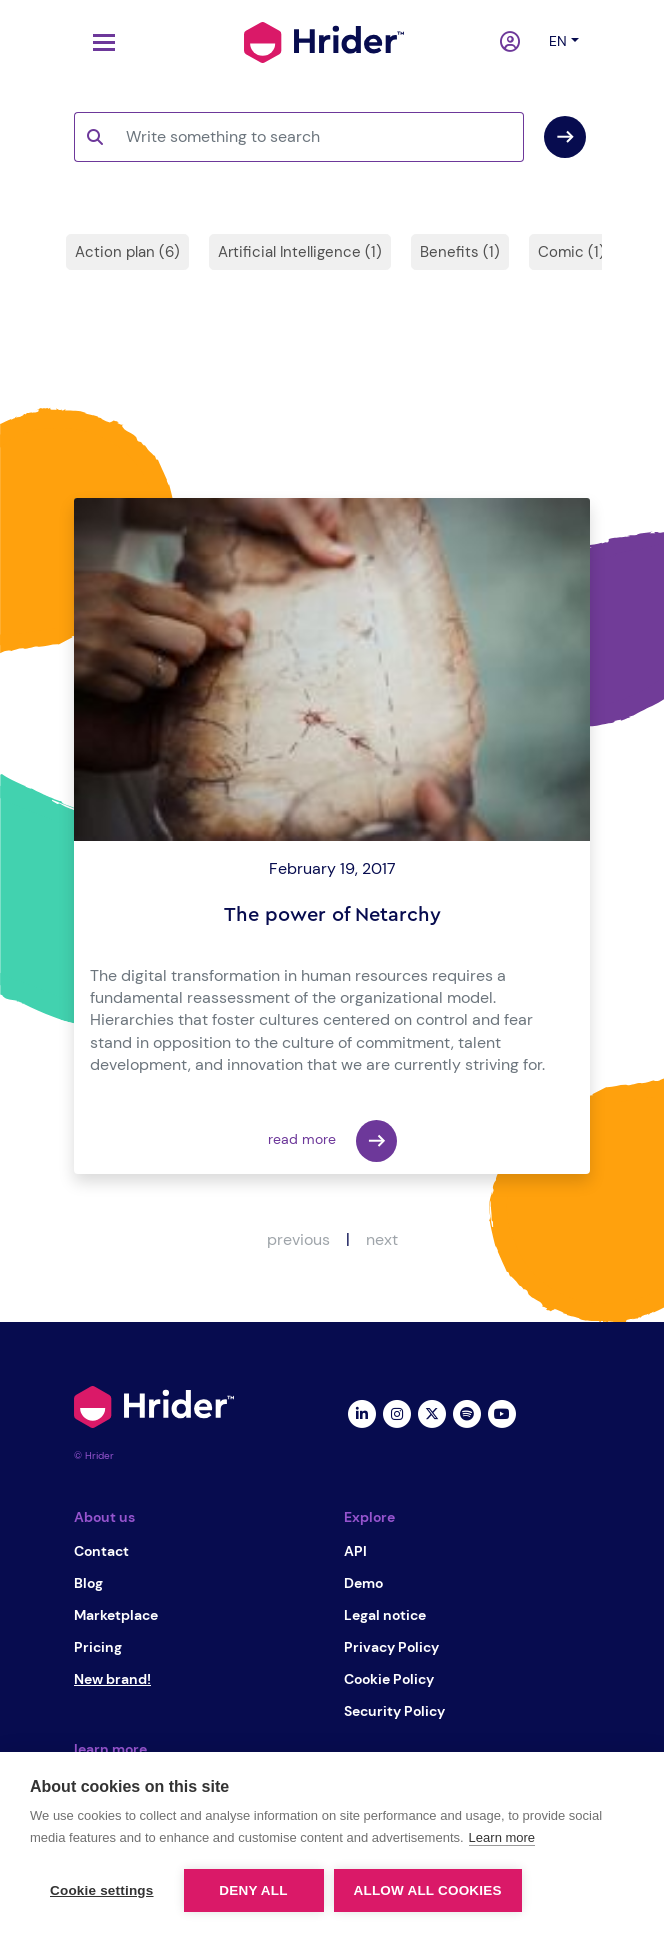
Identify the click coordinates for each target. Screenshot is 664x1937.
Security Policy (394, 1711)
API (355, 1551)
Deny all (253, 1890)
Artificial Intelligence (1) (300, 252)
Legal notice (385, 1615)
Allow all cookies (428, 1890)
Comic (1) (571, 252)
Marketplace (116, 1615)
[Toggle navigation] (99, 42)
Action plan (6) (127, 252)
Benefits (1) (460, 252)
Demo (363, 1583)
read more (332, 1141)
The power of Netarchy (332, 915)
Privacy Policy (391, 1647)
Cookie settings (102, 1890)
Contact (101, 1551)
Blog (88, 1583)
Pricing (98, 1647)
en (558, 41)
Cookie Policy (389, 1679)
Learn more (502, 1837)
